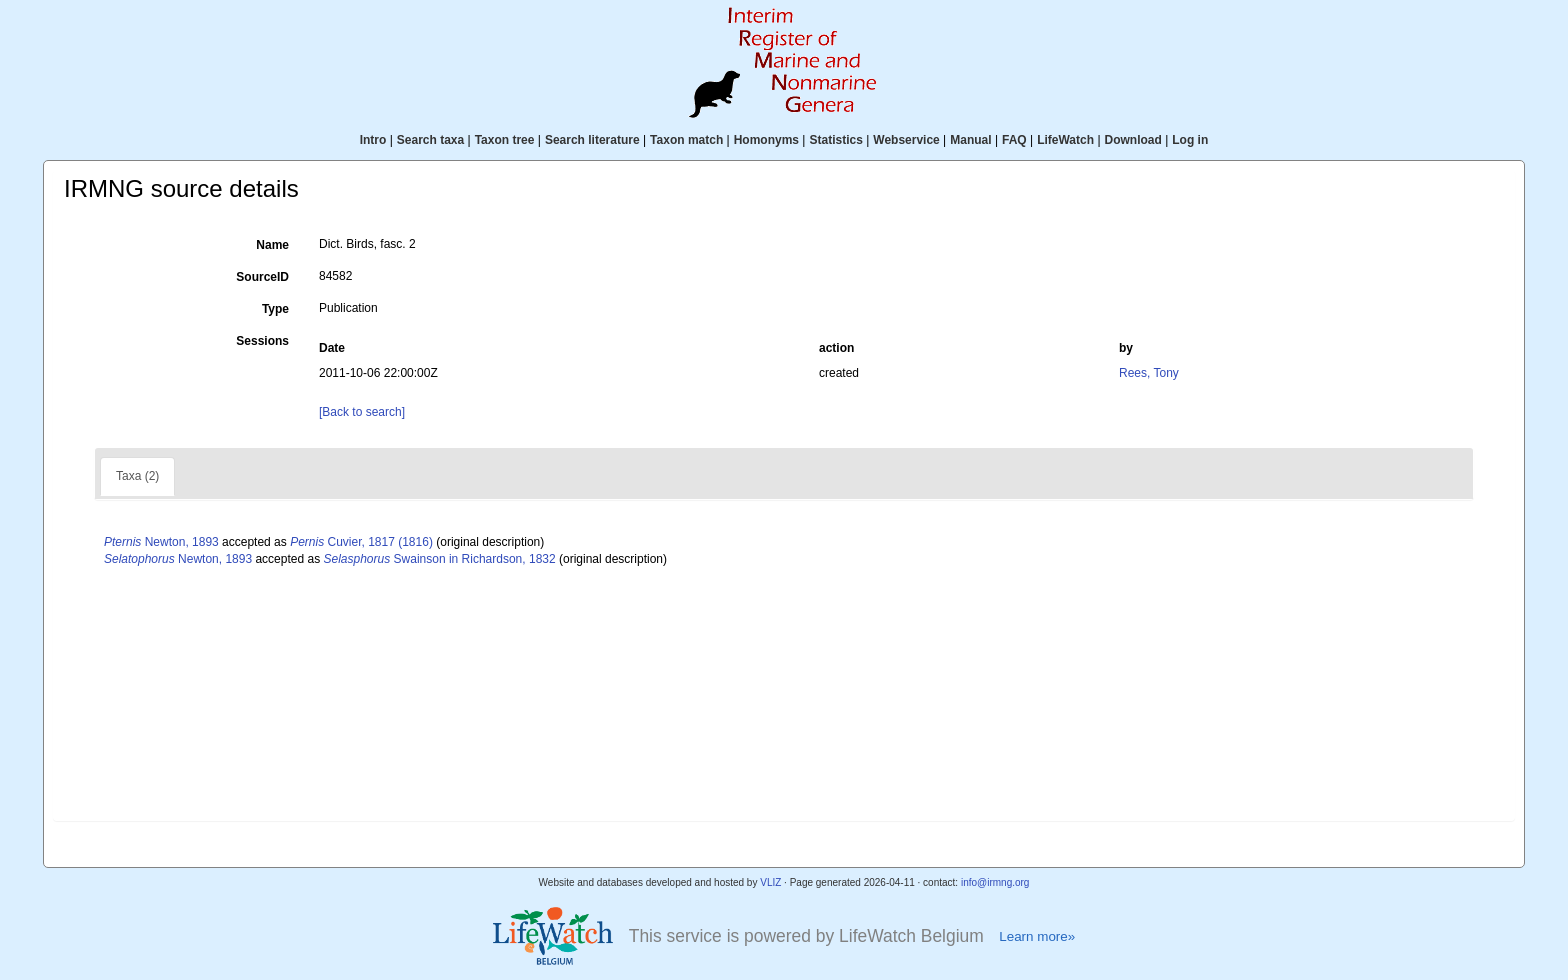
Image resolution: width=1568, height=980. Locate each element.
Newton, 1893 (161, 542)
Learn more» (1037, 936)
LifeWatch (1065, 140)
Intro (373, 140)
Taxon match (686, 140)
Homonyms (766, 140)
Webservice (906, 140)
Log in (1190, 140)
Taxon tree (505, 140)
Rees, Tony (1149, 373)
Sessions (262, 341)
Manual (970, 140)
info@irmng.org (995, 882)
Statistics (835, 140)
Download (1133, 140)
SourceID (262, 277)
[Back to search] (362, 412)
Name (272, 245)
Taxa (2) (137, 476)
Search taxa (430, 140)
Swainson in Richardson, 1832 (440, 559)
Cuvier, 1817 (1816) (361, 542)
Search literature (592, 140)
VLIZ (770, 882)
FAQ (1014, 140)
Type (275, 309)
